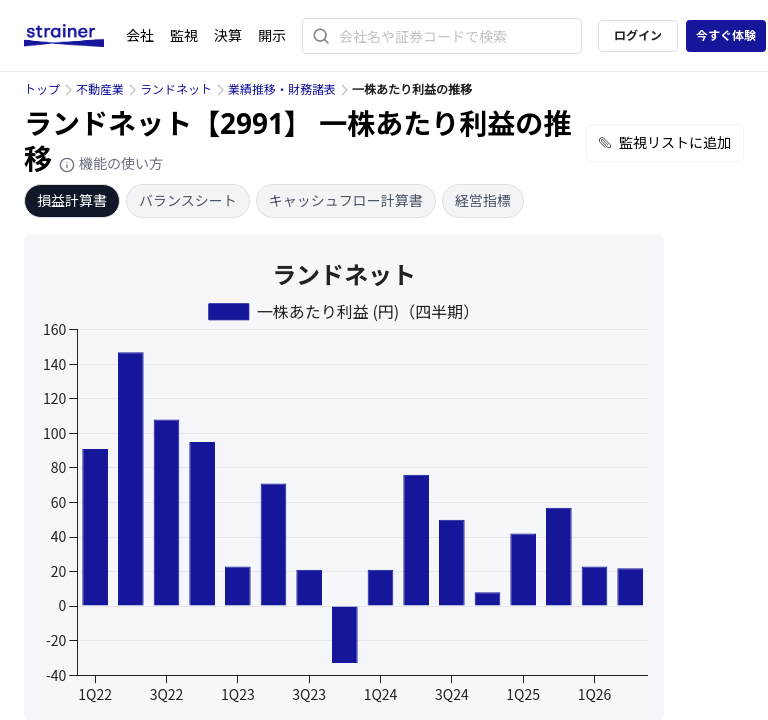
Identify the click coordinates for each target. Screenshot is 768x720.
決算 (228, 35)
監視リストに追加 (665, 142)
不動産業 (100, 89)
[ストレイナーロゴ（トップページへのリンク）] (75, 36)
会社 (140, 35)
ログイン (638, 35)
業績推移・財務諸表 (282, 89)
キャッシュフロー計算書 (346, 200)
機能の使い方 (111, 163)
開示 (272, 35)
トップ (42, 89)
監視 (184, 35)
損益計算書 (72, 200)
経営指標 (483, 200)
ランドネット (176, 89)
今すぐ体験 (726, 35)
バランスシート (188, 200)
